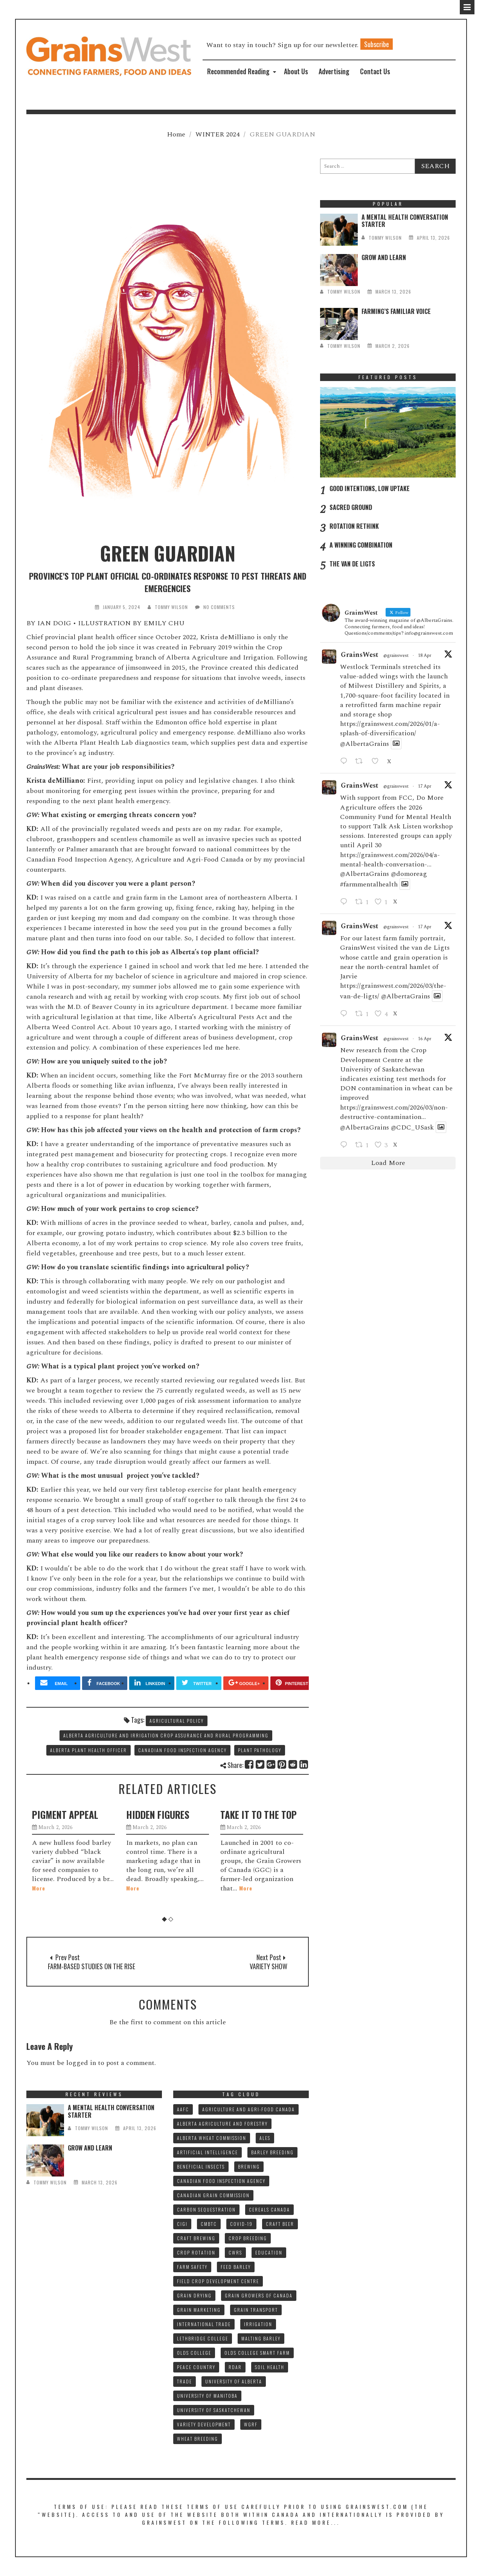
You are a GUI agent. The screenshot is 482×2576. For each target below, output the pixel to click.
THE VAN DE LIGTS (352, 563)
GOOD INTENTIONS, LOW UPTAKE (369, 488)
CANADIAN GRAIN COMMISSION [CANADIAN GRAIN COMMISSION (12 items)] (213, 2195)
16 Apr (424, 1038)
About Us (296, 71)
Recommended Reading (238, 71)
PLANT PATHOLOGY (259, 1750)
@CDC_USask (412, 1127)
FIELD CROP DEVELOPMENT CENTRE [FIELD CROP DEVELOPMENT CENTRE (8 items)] (218, 2281)
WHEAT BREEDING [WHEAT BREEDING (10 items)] (197, 2438)
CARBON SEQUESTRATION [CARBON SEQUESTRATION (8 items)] (206, 2209)
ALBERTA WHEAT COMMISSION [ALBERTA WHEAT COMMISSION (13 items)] (211, 2138)
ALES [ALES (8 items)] (264, 2138)
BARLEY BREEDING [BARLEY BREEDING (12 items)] (272, 2152)
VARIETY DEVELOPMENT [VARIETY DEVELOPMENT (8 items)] (204, 2424)
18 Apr (424, 655)
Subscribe (376, 44)
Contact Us (375, 71)
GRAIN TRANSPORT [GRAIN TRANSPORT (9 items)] (256, 2310)
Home (176, 134)
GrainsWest (359, 655)
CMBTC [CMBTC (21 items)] (209, 2224)
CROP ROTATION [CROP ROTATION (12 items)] (196, 2252)
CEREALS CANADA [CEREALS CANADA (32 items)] (269, 2209)
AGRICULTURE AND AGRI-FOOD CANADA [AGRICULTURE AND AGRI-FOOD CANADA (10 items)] (248, 2109)
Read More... (315, 2522)
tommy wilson (171, 607)
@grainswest (396, 655)
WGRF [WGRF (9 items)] (251, 2424)
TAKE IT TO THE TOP (258, 1814)
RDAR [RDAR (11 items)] (235, 2367)
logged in (81, 2063)
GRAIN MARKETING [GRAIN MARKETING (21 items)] (199, 2310)
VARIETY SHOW (268, 1966)
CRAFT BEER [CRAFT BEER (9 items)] (280, 2224)
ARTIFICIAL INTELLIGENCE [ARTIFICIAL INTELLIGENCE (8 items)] (207, 2152)
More (38, 1888)
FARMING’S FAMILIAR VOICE (396, 311)
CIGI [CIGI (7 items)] (182, 2224)
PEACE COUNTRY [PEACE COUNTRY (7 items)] (196, 2367)
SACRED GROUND (350, 507)
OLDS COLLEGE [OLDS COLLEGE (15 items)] (194, 2352)
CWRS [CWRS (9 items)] (235, 2252)
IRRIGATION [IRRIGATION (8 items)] (258, 2324)
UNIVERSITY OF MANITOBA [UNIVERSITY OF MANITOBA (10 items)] (207, 2395)
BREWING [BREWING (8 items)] (249, 2166)
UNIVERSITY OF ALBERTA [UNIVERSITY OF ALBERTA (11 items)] (233, 2381)
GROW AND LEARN (384, 257)
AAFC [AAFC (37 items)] (183, 2109)
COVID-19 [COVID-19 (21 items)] (241, 2224)
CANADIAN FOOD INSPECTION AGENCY (182, 1750)
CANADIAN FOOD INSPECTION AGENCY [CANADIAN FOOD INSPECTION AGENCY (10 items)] (221, 2181)
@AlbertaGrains (364, 744)
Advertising (334, 71)
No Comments (219, 607)
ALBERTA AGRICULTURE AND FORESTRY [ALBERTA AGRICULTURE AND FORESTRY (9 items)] (222, 2123)
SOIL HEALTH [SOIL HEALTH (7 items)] (269, 2367)
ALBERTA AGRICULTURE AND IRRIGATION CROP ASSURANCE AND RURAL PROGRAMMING (165, 1735)
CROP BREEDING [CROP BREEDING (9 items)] (248, 2238)
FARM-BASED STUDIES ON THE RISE (91, 1966)
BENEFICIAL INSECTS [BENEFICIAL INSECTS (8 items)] (201, 2166)
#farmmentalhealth (369, 884)
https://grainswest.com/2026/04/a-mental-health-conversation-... (390, 859)
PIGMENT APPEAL (65, 1814)
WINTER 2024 (217, 134)
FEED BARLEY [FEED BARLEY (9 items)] (236, 2267)
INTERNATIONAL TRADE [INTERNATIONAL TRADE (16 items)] (204, 2324)
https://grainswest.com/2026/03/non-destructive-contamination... (394, 1112)
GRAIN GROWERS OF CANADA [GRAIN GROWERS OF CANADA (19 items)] (259, 2295)
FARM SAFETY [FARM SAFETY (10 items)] (192, 2267)
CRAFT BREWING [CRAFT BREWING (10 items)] (196, 2238)
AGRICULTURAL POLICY (176, 1720)
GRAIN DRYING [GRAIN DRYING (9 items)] (194, 2295)
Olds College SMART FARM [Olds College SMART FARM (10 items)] (257, 2352)
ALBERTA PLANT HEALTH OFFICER (88, 1750)
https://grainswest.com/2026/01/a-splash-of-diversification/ (390, 728)
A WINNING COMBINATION (360, 544)
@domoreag (409, 874)
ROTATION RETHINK (354, 526)
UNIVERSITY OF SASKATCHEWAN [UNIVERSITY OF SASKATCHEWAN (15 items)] (213, 2410)
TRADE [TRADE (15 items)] (184, 2381)
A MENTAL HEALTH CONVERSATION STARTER (405, 221)
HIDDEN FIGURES (157, 1814)
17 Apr (424, 786)
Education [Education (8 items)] (268, 2252)
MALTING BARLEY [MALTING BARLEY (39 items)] (261, 2338)
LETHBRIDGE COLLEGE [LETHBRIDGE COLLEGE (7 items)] (202, 2338)
